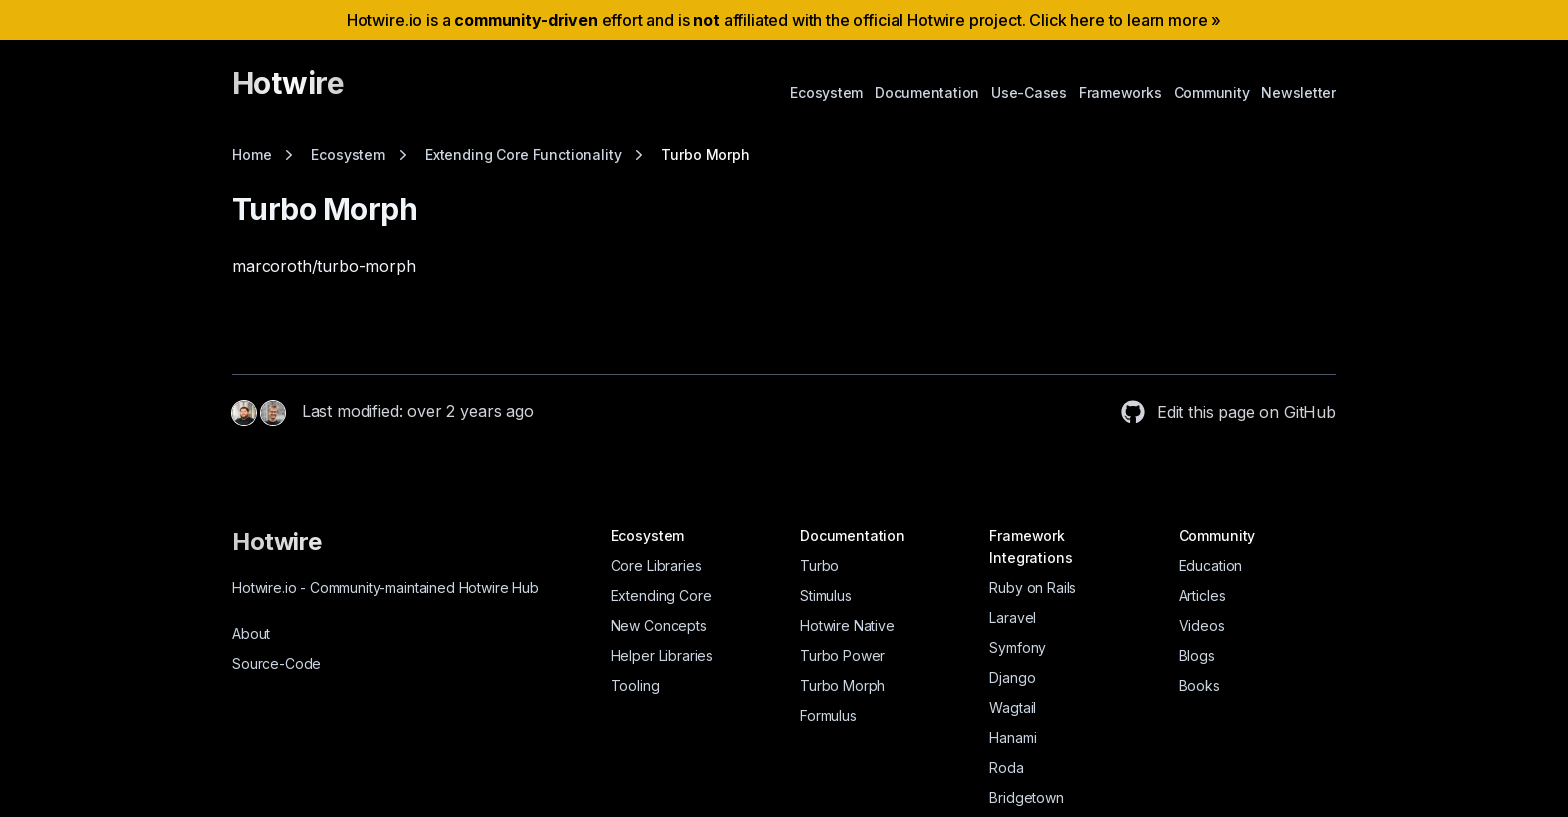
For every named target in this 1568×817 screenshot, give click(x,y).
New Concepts (659, 625)
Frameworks (1120, 92)
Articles (1202, 595)
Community (1212, 92)
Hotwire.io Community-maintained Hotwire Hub (385, 587)
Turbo (819, 565)
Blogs (1197, 655)
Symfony (1017, 647)
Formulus (828, 715)
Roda (1006, 767)
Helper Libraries (662, 655)
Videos (1202, 625)
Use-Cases (1029, 92)
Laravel (1012, 617)
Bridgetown (1026, 797)
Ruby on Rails (1032, 587)
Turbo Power (842, 655)
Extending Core (661, 595)
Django (1012, 677)
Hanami (1012, 737)
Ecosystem (826, 92)
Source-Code (276, 663)
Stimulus (826, 595)
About (251, 633)
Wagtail (1012, 707)
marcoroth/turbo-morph (324, 266)
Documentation (927, 92)
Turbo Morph (842, 685)
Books (1199, 685)
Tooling (635, 685)
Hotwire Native (847, 625)
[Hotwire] (288, 92)
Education (1211, 565)
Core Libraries (656, 565)
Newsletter (1298, 92)
